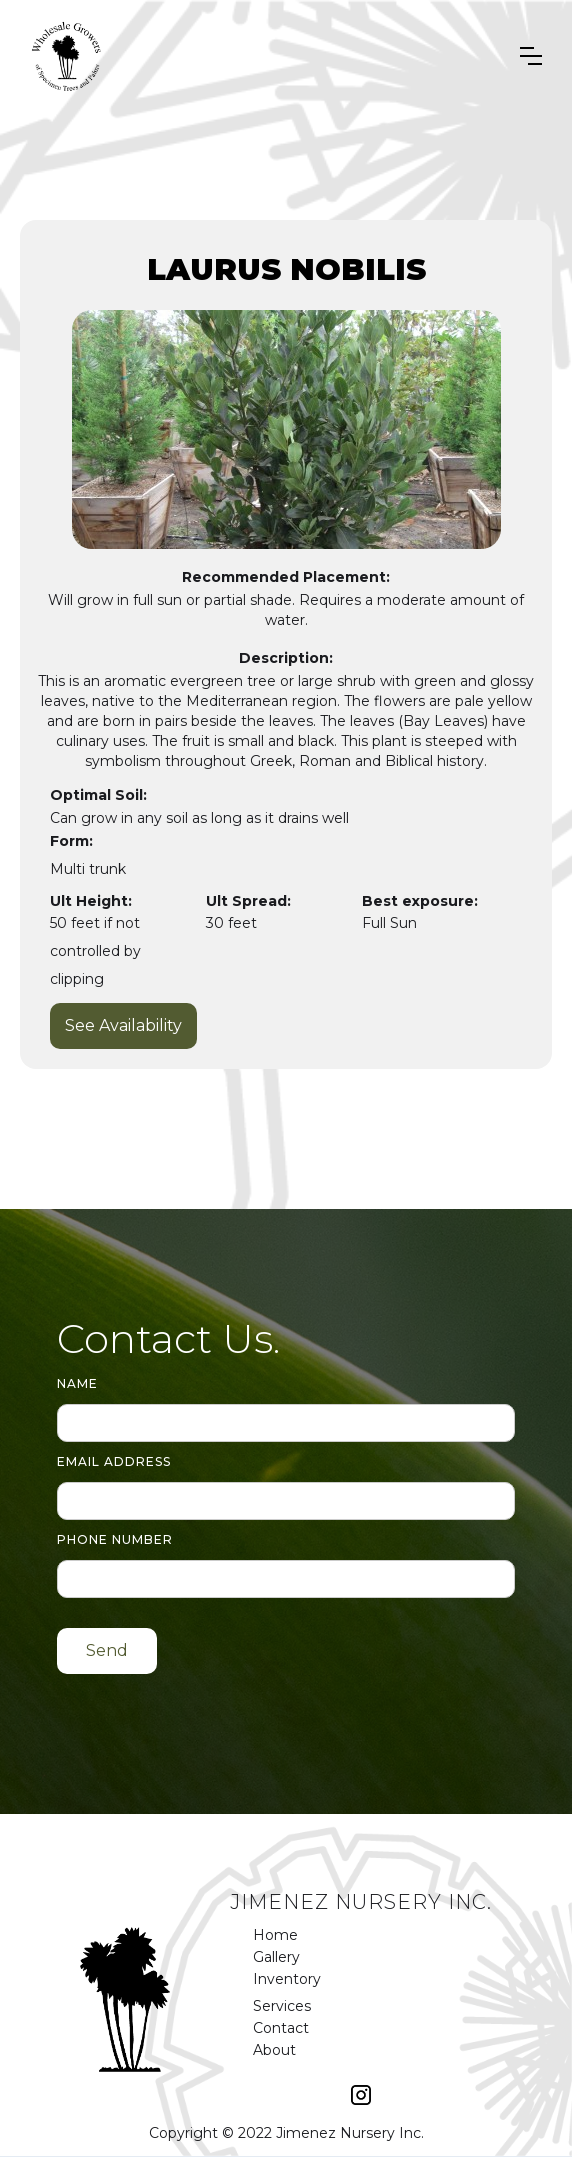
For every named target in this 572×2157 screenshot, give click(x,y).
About (274, 2050)
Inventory (287, 1979)
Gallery (276, 1957)
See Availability (123, 1025)
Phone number (115, 1539)
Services (282, 2006)
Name (77, 1383)
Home (275, 1935)
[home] (67, 56)
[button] (531, 56)
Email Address (114, 1461)
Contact (281, 2028)
